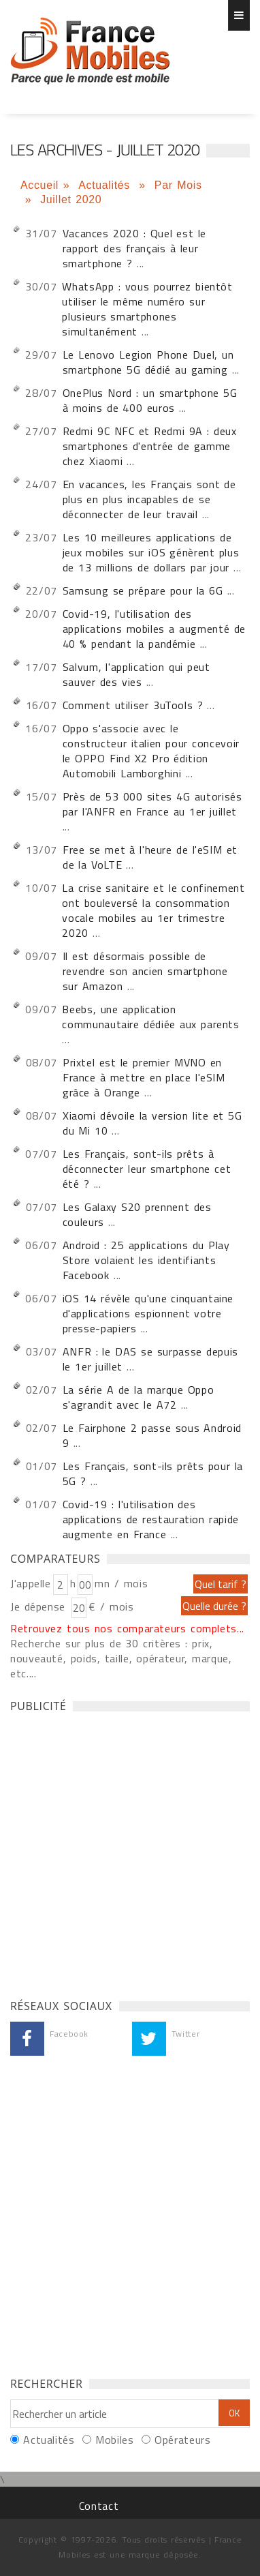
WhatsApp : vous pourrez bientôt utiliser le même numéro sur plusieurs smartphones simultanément (147, 309)
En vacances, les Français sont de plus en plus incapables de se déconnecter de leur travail (149, 499)
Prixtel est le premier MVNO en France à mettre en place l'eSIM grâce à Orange (144, 1077)
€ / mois (110, 1606)
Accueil (39, 185)
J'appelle (30, 1583)
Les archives (90, 51)
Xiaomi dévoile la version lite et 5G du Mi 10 (152, 1123)
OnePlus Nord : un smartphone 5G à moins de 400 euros (150, 400)
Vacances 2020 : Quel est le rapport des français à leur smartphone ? (134, 248)
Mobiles (114, 2439)
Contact (98, 2506)
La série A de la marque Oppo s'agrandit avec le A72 (138, 1397)
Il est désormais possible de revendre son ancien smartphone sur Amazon (145, 971)
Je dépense (39, 1606)
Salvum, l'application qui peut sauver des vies (136, 674)
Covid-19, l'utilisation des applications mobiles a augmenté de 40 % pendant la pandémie (154, 628)
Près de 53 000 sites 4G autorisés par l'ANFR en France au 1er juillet (152, 804)
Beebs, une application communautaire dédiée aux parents (150, 1016)
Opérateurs (182, 2439)
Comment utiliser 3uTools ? (135, 705)
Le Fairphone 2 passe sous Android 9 (152, 1435)
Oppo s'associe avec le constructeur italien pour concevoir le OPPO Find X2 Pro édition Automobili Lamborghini (151, 750)
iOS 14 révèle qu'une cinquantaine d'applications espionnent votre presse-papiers (148, 1313)
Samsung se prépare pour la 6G (143, 590)
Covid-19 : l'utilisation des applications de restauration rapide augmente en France (151, 1519)
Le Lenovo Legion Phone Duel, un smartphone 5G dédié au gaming (148, 362)
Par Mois (178, 185)
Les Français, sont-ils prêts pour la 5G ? (153, 1473)
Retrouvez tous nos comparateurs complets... (127, 1628)
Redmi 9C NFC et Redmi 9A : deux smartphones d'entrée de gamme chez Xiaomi (150, 446)
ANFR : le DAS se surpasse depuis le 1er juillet (150, 1359)
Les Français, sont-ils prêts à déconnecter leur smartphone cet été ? (147, 1168)
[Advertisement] (130, 1852)
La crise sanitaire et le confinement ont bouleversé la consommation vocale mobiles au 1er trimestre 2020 (153, 910)
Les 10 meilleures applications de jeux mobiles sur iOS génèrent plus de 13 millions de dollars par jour (151, 552)
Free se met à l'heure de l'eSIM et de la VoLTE (150, 857)
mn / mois (121, 1583)
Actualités (106, 185)
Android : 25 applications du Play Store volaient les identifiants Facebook (146, 1260)
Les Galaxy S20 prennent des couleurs (137, 1214)
